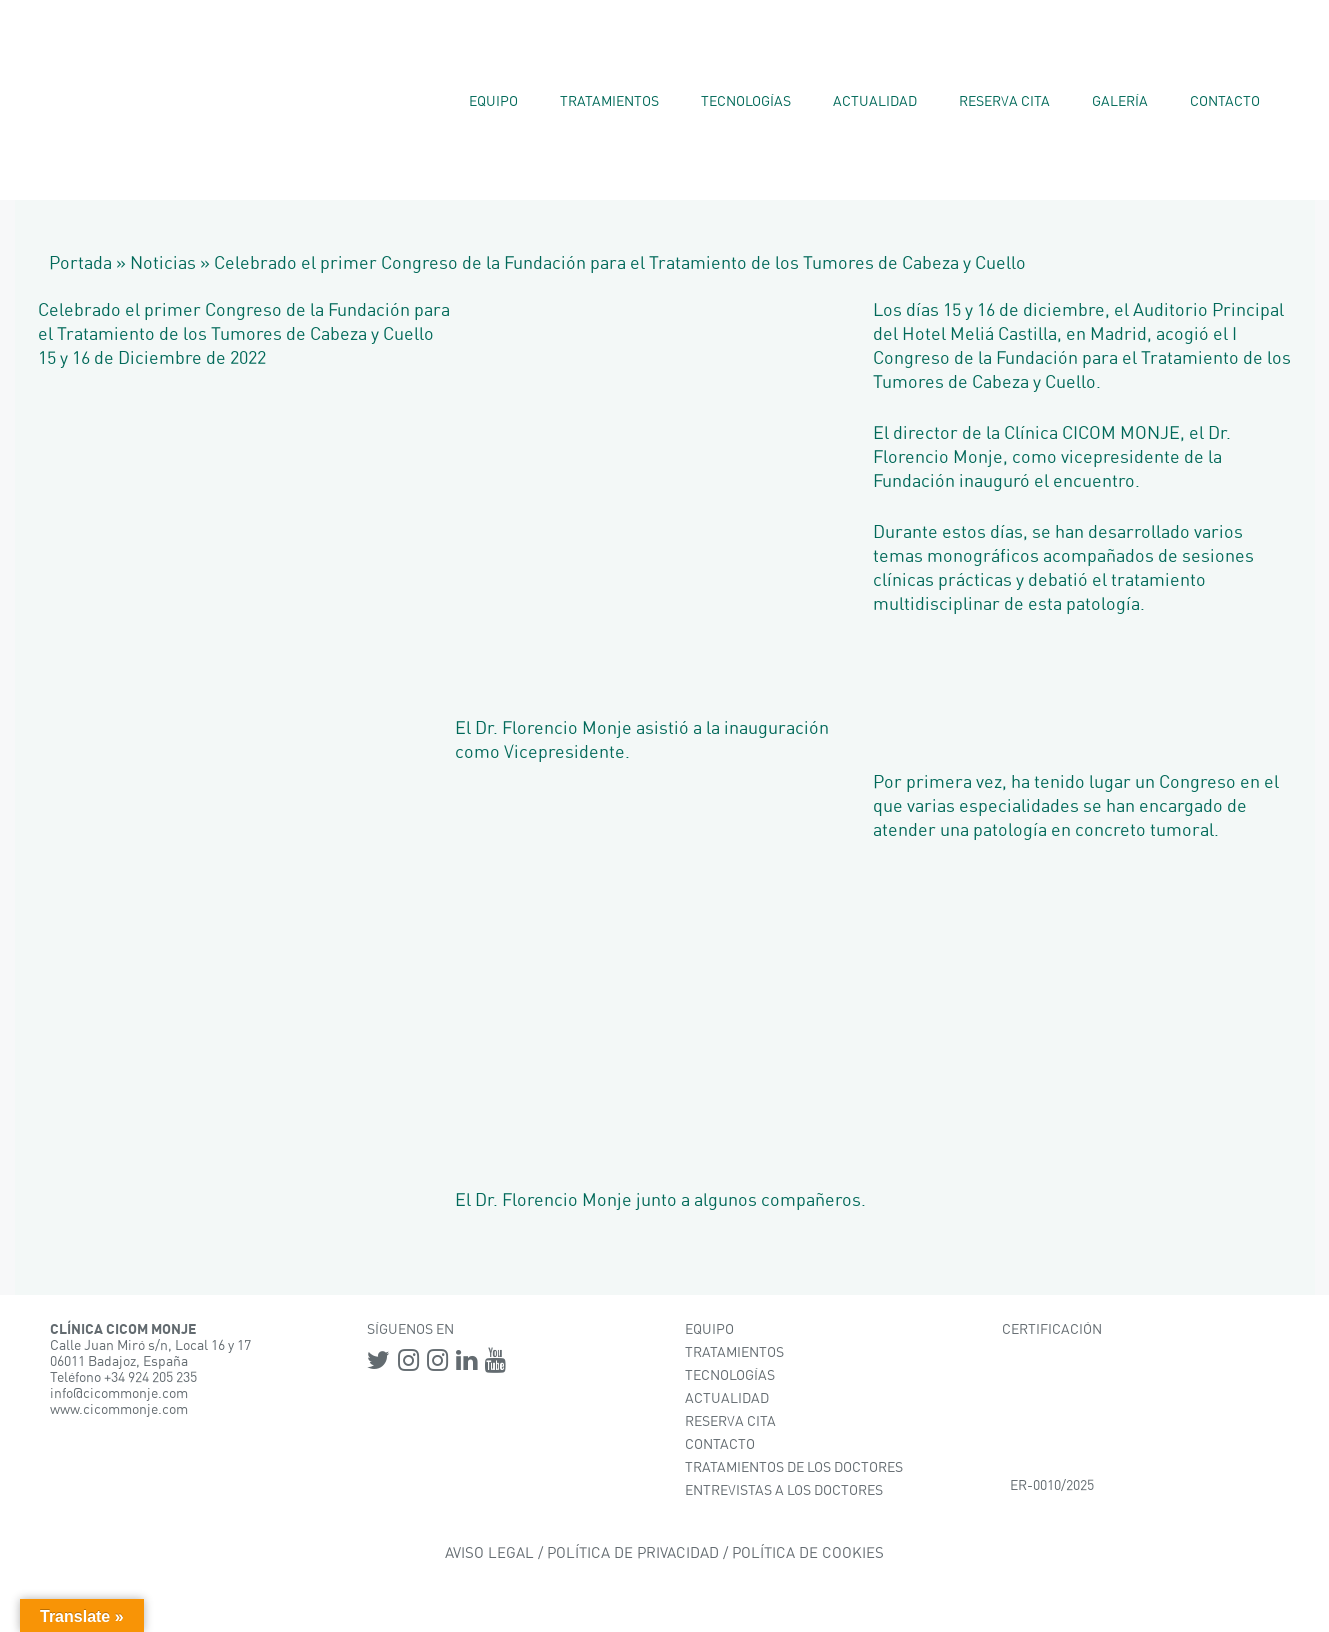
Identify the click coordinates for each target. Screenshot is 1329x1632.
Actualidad (875, 102)
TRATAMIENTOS (734, 1353)
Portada (80, 264)
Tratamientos (609, 102)
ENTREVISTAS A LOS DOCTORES (784, 1491)
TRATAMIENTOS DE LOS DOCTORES (794, 1468)
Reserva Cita (1004, 102)
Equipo (493, 102)
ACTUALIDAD (727, 1399)
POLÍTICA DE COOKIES (808, 1553)
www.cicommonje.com (119, 1410)
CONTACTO (720, 1445)
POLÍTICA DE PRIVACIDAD (633, 1553)
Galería (1120, 102)
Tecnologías (746, 102)
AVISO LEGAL (489, 1553)
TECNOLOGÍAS (730, 1376)
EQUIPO (709, 1330)
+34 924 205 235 (150, 1378)
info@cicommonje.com (119, 1394)
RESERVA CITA (730, 1422)
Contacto (1225, 102)
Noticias (163, 264)
